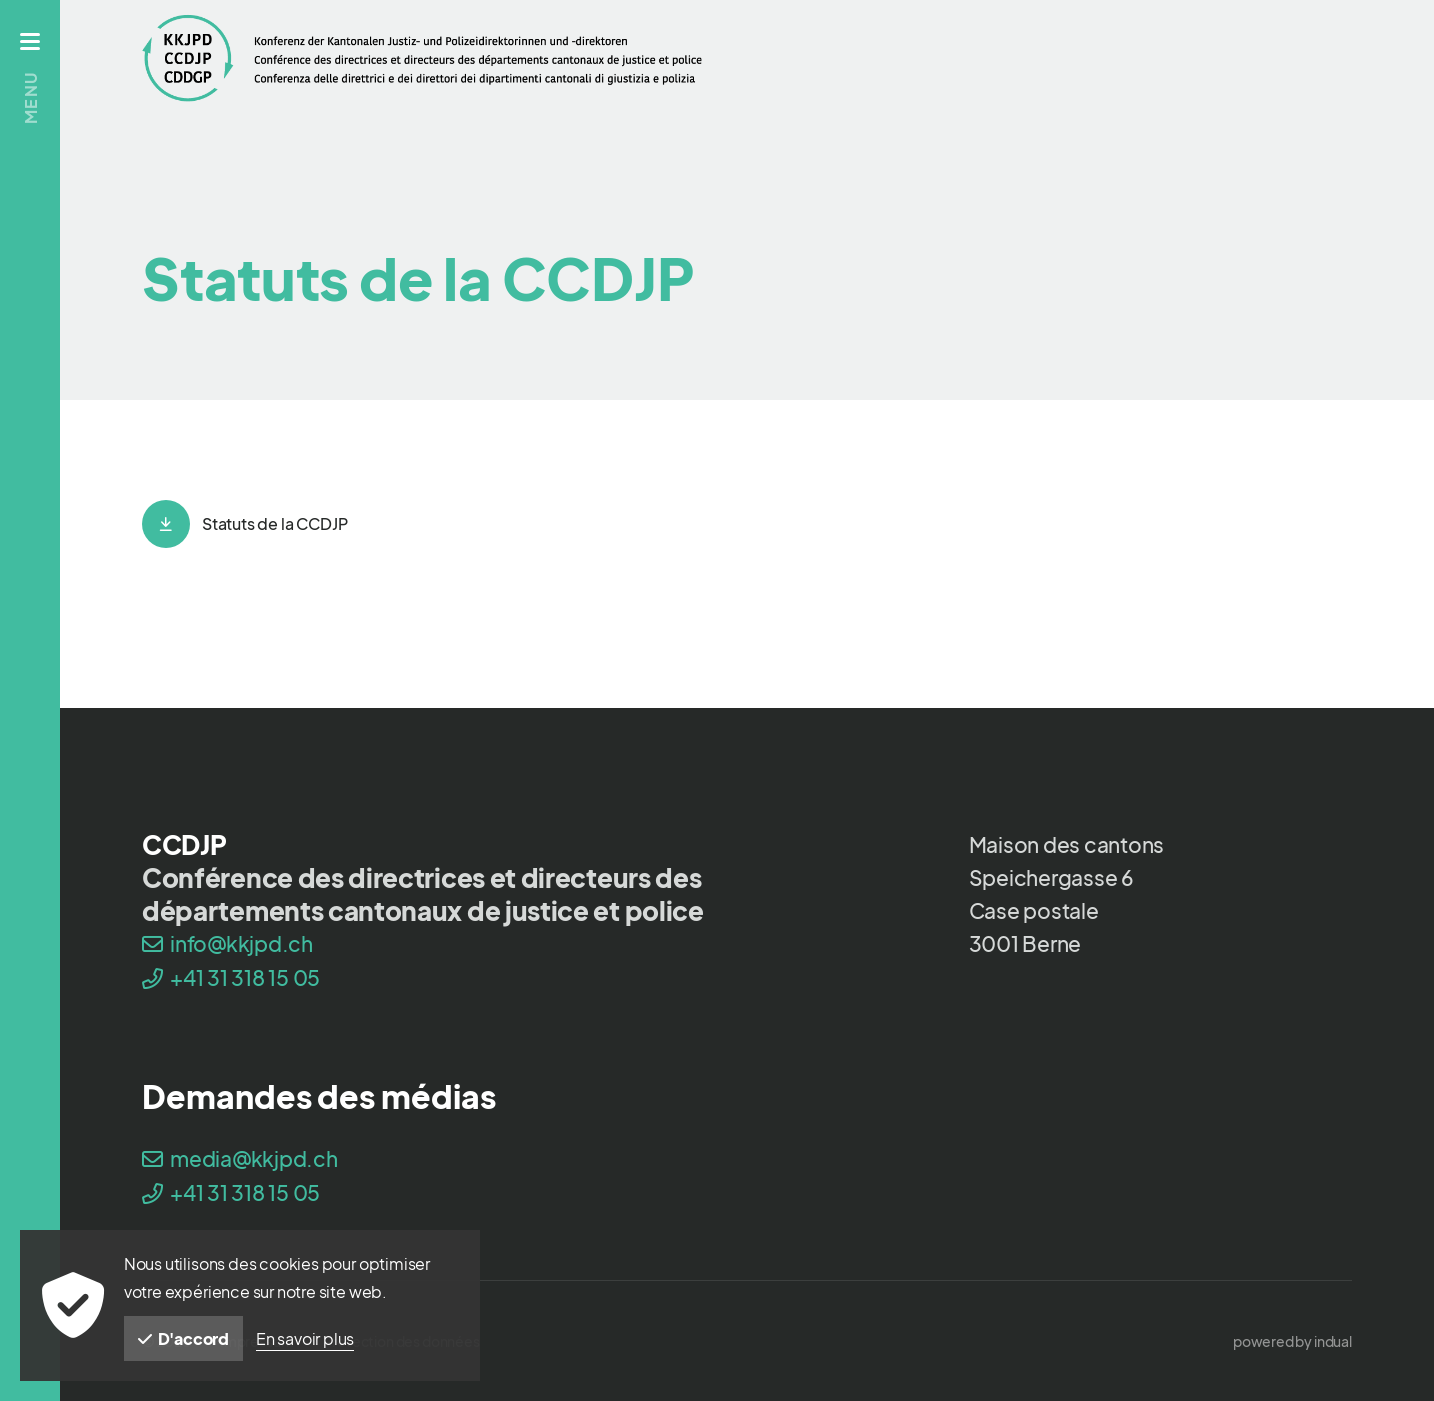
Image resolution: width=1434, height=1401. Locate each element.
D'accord (183, 1338)
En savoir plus (305, 1338)
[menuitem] (1292, 1341)
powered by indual (1292, 1341)
